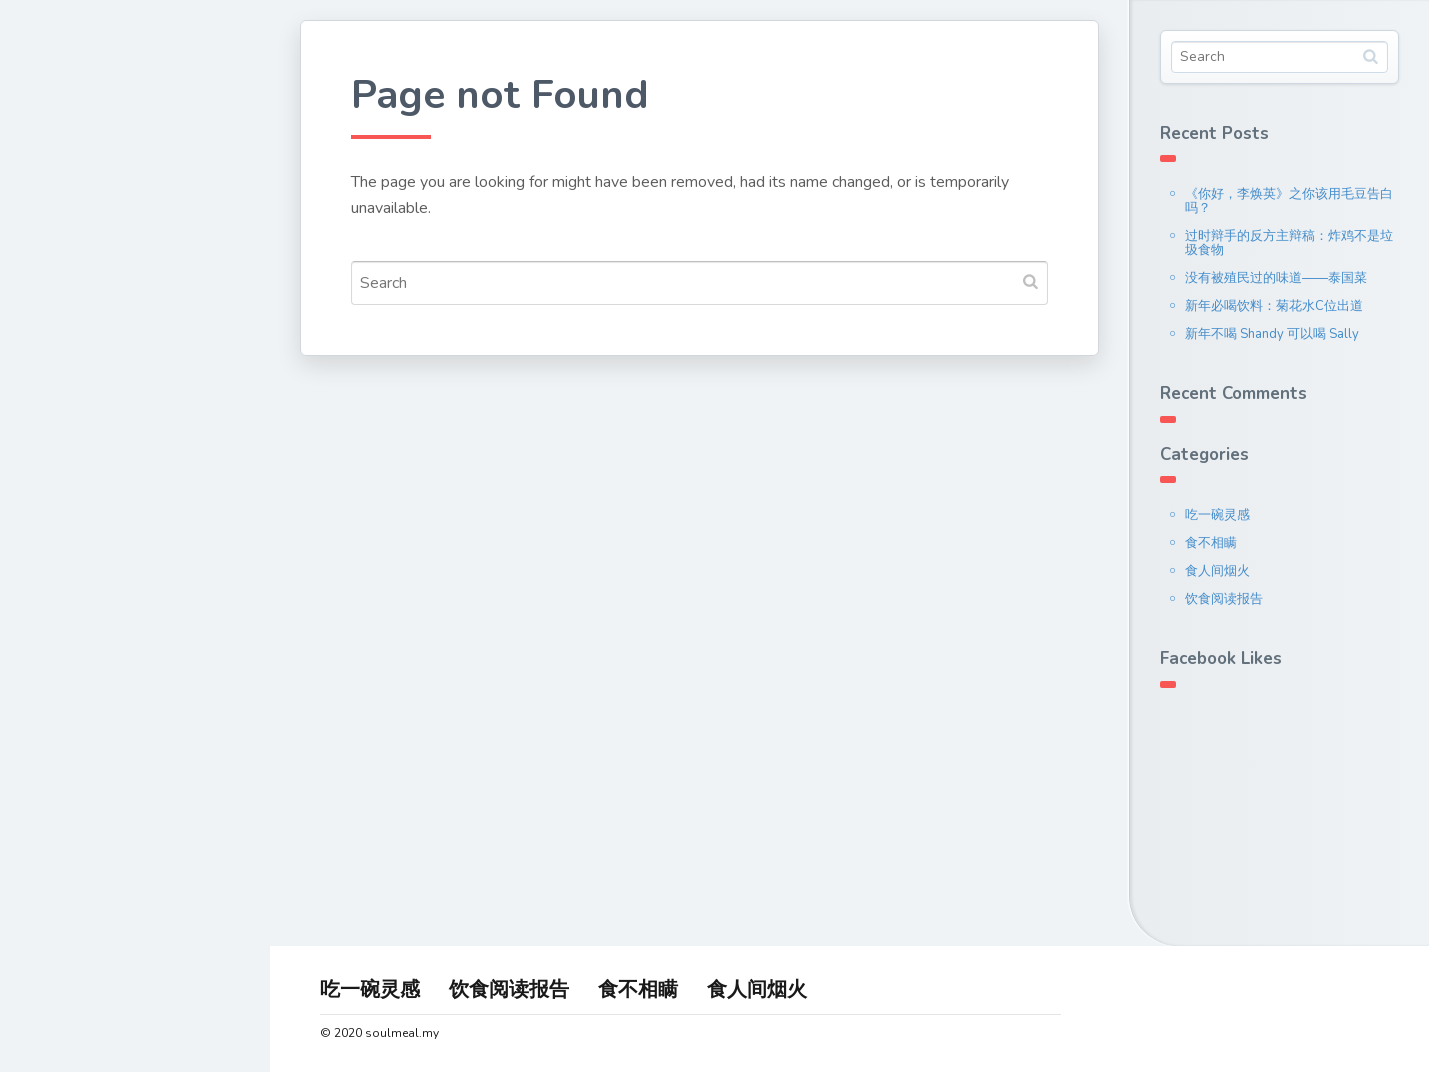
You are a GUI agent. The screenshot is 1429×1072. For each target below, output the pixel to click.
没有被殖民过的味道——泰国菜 (1276, 278)
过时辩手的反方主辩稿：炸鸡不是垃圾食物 (1289, 243)
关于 (58, 297)
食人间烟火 (1217, 571)
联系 (58, 391)
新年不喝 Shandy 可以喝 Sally (1272, 334)
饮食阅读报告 (1224, 599)
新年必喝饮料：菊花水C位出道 (1274, 306)
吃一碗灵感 (1217, 515)
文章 (58, 344)
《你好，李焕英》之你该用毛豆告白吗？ (1289, 201)
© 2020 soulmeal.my (379, 1033)
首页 (58, 250)
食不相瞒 (1211, 543)
